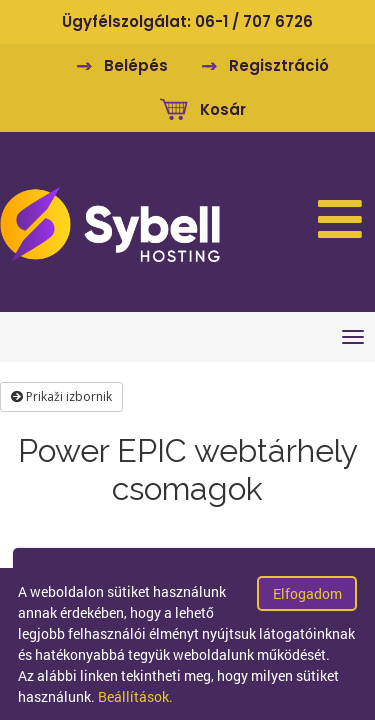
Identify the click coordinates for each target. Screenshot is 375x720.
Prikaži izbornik (61, 396)
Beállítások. (135, 696)
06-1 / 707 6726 (254, 21)
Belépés (136, 65)
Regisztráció (279, 65)
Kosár (223, 109)
